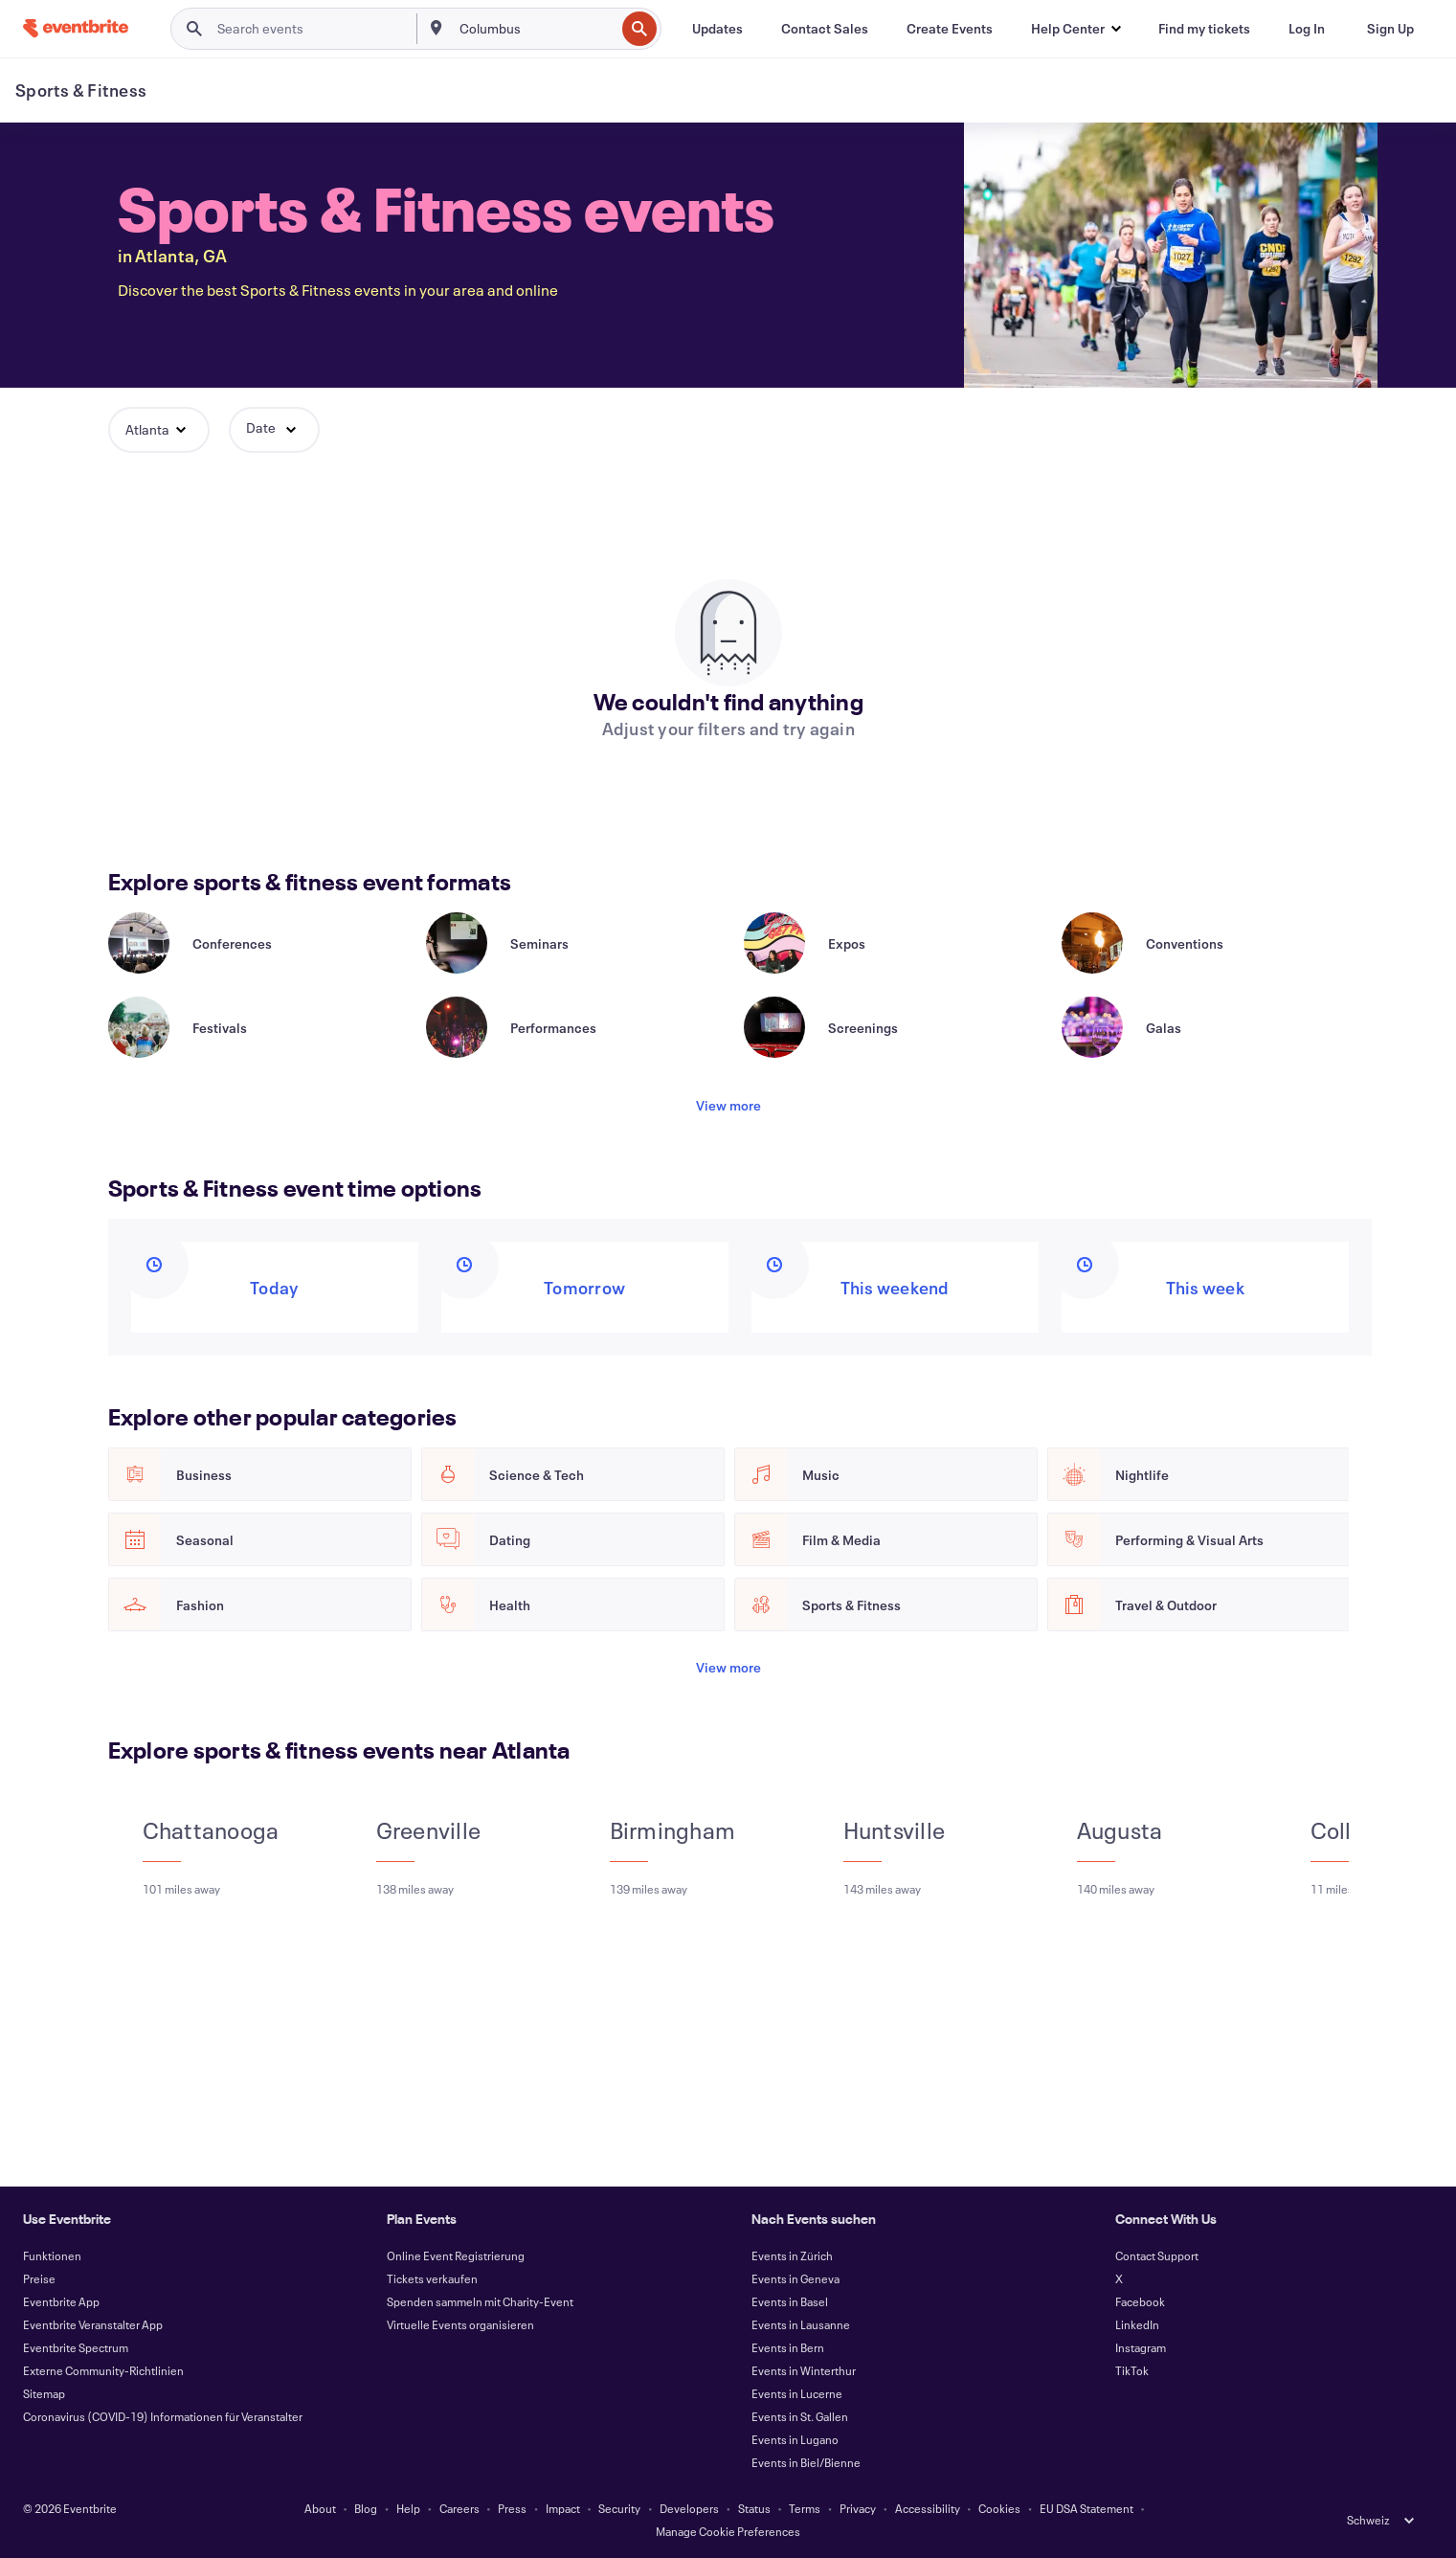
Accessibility (927, 2508)
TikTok (1132, 2370)
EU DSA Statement (1086, 2508)
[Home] (75, 28)
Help (408, 2508)
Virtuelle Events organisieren (460, 2324)
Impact (563, 2508)
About (320, 2508)
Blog (365, 2508)
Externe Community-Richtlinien (103, 2370)
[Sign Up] (1390, 29)
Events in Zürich (792, 2255)
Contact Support (1156, 2255)
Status (754, 2508)
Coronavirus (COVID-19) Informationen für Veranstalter (162, 2416)
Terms (804, 2508)
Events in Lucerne (796, 2393)
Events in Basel (789, 2301)
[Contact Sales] (825, 29)
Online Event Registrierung (456, 2255)
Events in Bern (787, 2347)
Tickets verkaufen (432, 2278)
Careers (459, 2508)
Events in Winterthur (803, 2370)
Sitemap (44, 2393)
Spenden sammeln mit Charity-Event (480, 2301)
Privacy (858, 2508)
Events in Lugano (795, 2439)
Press (512, 2508)
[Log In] (1306, 29)
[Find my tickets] (1204, 29)
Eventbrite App (61, 2301)
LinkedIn (1137, 2324)
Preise (39, 2278)
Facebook (1140, 2301)
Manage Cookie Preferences (728, 2531)
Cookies (999, 2508)
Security (619, 2508)
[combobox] (535, 29)
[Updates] (717, 29)
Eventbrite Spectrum (75, 2347)
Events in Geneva (795, 2278)
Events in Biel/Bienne (806, 2462)
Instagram (1140, 2347)
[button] (1075, 29)
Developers (689, 2508)
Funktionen (52, 2255)
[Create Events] (949, 29)
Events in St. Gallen (799, 2416)
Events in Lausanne (800, 2324)
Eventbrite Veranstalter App (93, 2324)
